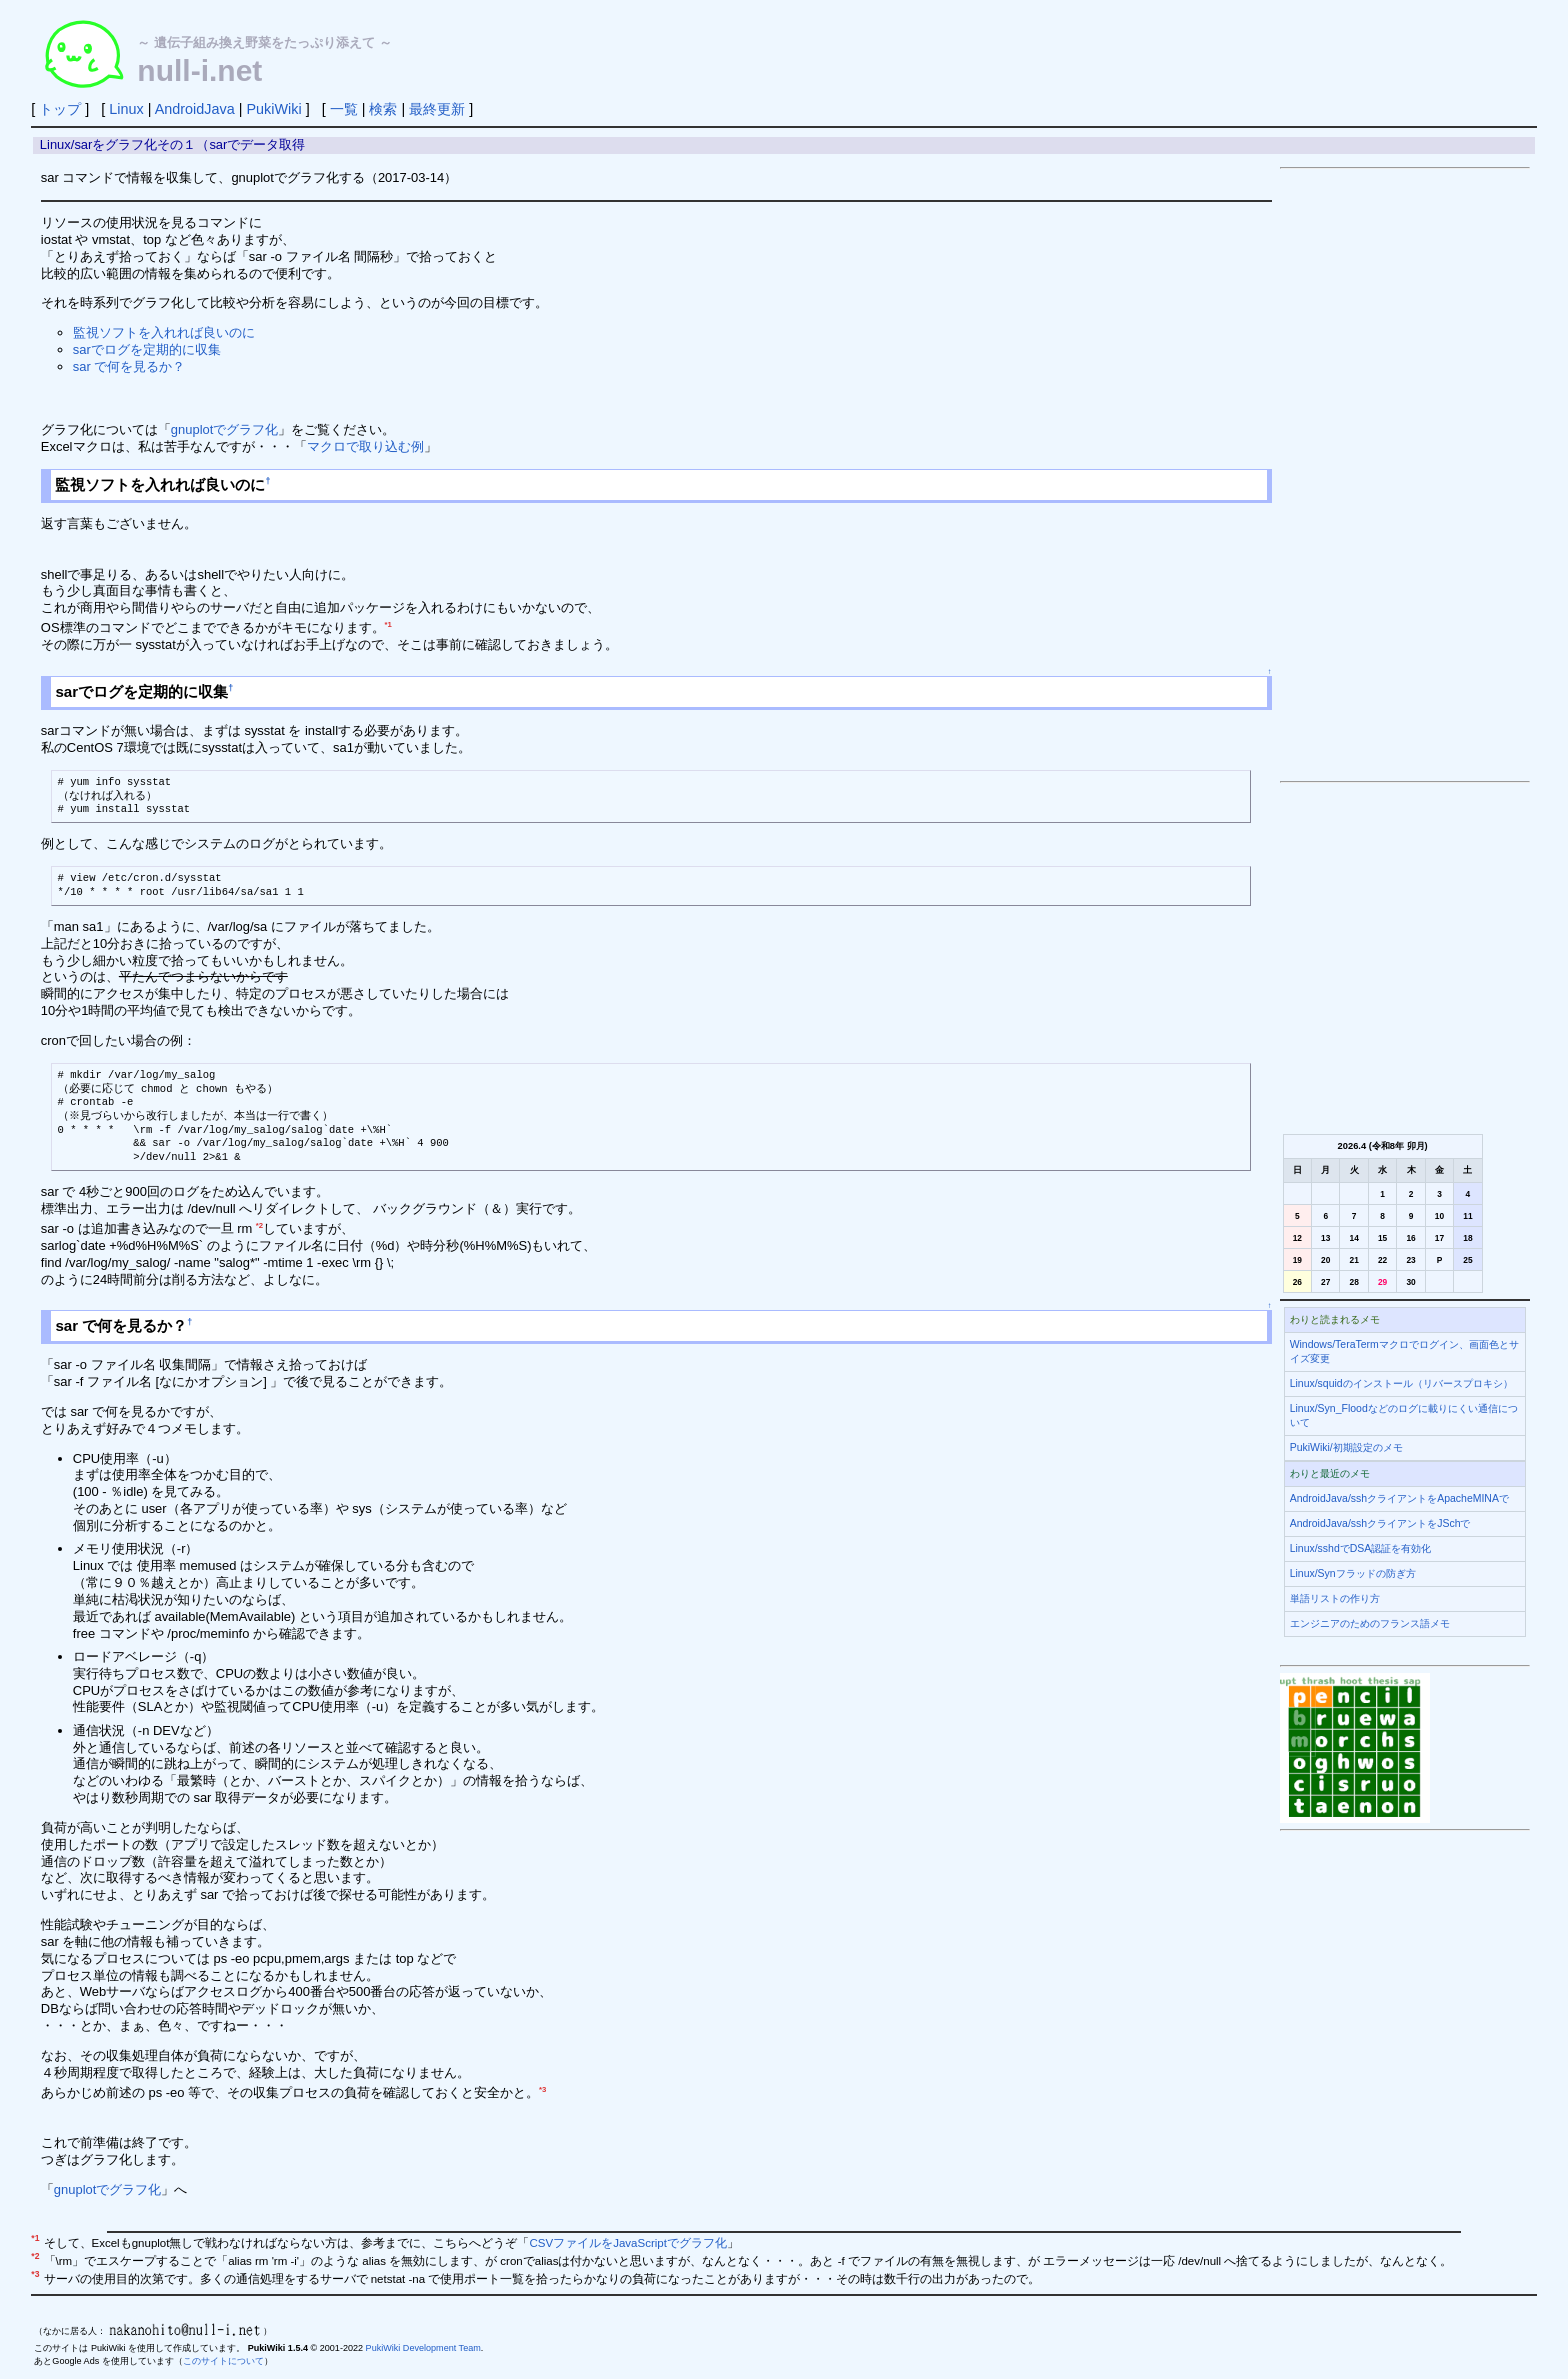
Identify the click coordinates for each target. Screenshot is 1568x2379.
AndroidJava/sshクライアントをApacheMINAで (1399, 1498)
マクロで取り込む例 (365, 446)
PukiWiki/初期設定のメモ (1346, 1447)
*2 (259, 1225)
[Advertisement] (1405, 475)
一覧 (344, 109)
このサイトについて (223, 2361)
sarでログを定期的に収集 (147, 349)
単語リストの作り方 (1335, 1598)
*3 (542, 2089)
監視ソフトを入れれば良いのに (164, 332)
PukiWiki (273, 109)
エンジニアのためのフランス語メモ (1370, 1623)
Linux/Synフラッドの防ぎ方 (1353, 1573)
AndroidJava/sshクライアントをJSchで (1380, 1523)
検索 (383, 109)
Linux (126, 109)
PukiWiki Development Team (423, 2348)
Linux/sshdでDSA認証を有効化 (1361, 1548)
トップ (60, 109)
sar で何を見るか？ (129, 366)
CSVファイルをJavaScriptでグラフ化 (627, 2243)
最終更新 (437, 109)
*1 (388, 624)
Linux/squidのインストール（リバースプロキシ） (1401, 1383)
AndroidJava (195, 109)
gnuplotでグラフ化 (225, 429)
